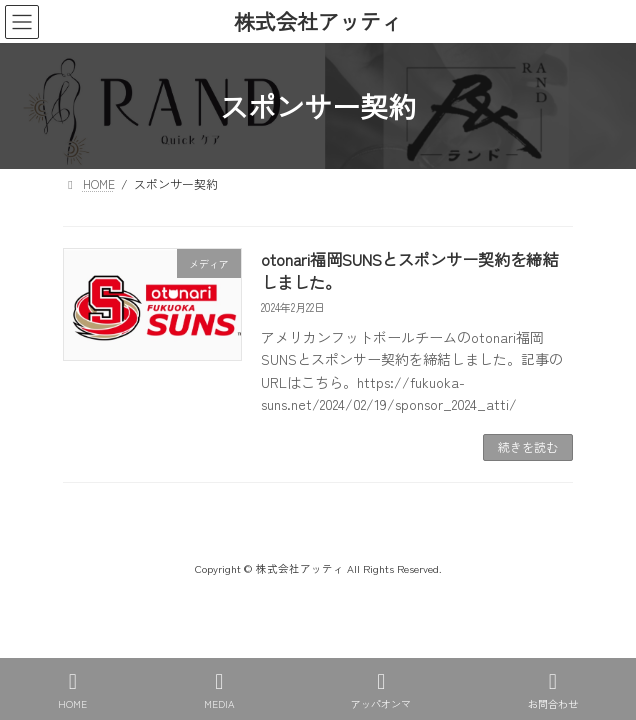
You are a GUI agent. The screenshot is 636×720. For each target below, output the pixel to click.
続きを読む (528, 446)
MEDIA (219, 690)
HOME (72, 690)
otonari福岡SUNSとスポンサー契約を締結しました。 (409, 270)
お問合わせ (553, 690)
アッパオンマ (381, 690)
